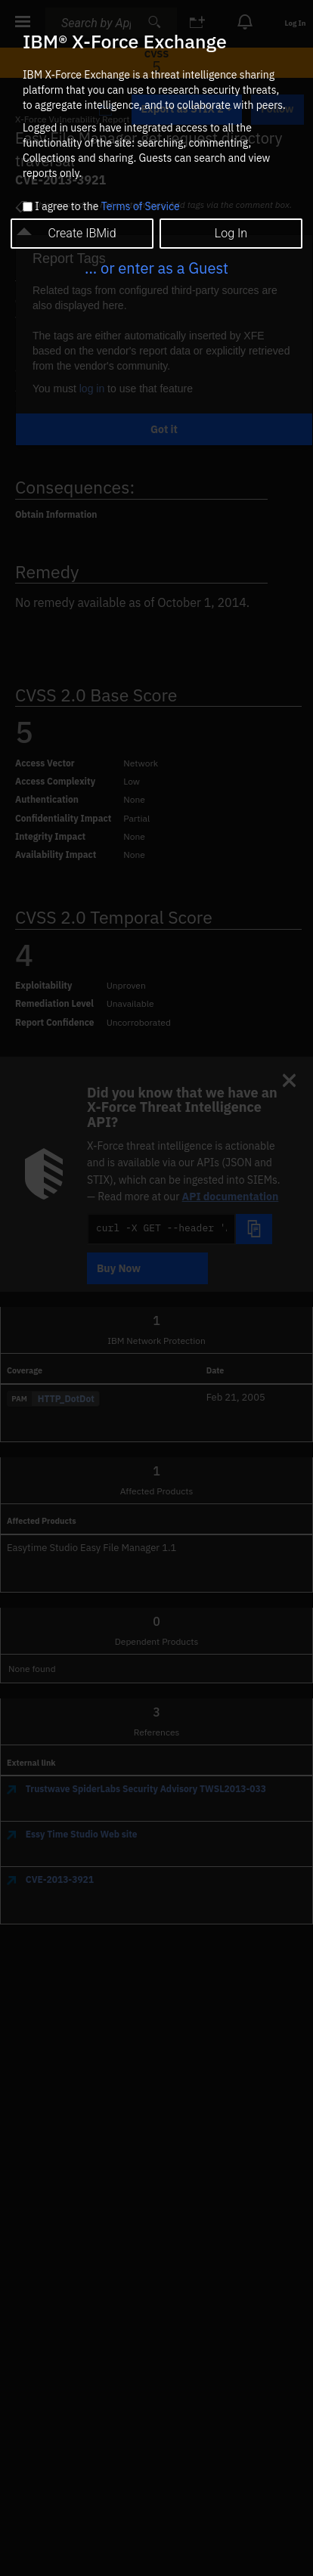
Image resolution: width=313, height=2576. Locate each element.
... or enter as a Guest (156, 268)
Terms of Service (140, 206)
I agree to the (107, 207)
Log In (231, 233)
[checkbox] (28, 207)
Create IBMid (82, 233)
